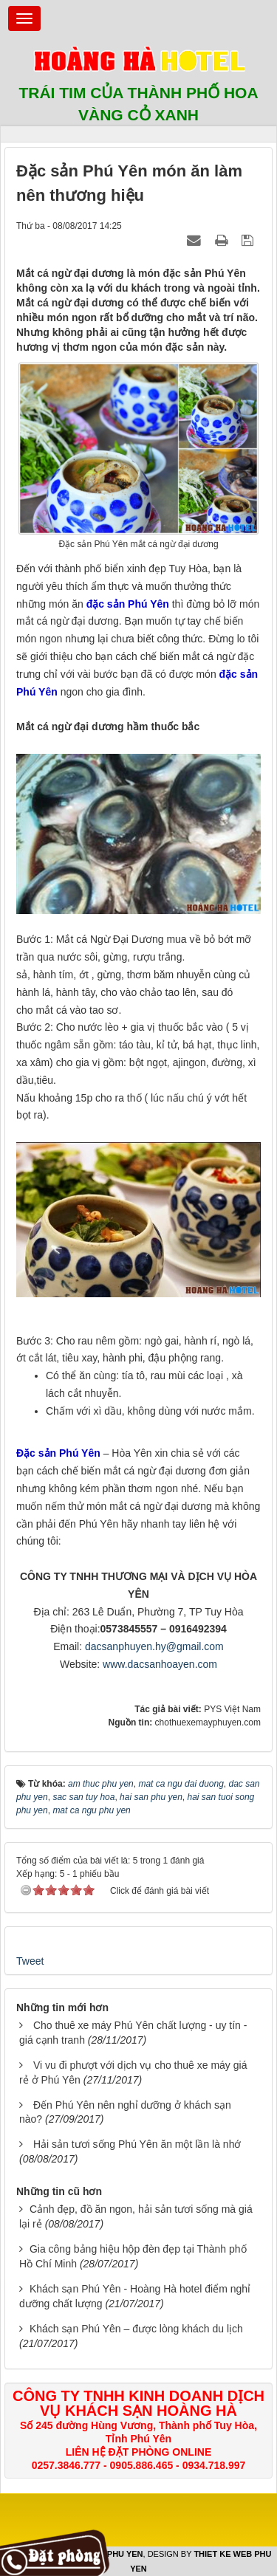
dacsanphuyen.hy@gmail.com (154, 1646)
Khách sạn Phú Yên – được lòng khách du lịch (136, 2329)
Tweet (30, 1961)
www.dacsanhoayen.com (160, 1664)
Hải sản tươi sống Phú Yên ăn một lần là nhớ (137, 2144)
